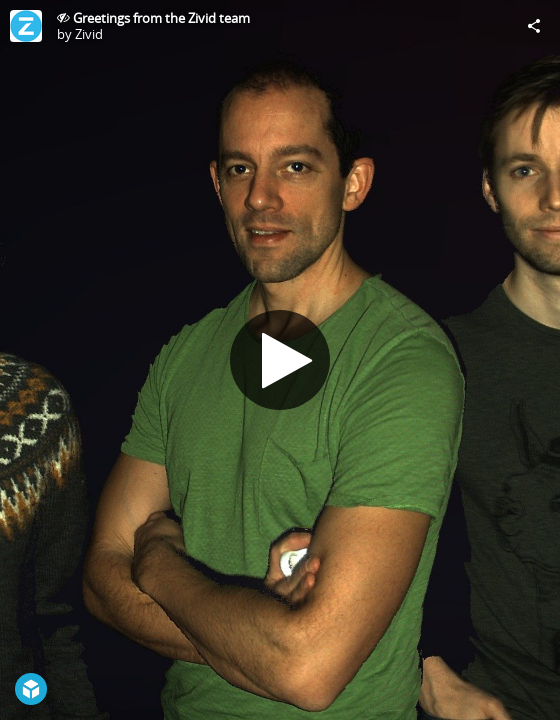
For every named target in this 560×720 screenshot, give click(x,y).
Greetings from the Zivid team (161, 18)
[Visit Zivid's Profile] (26, 26)
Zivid (89, 34)
